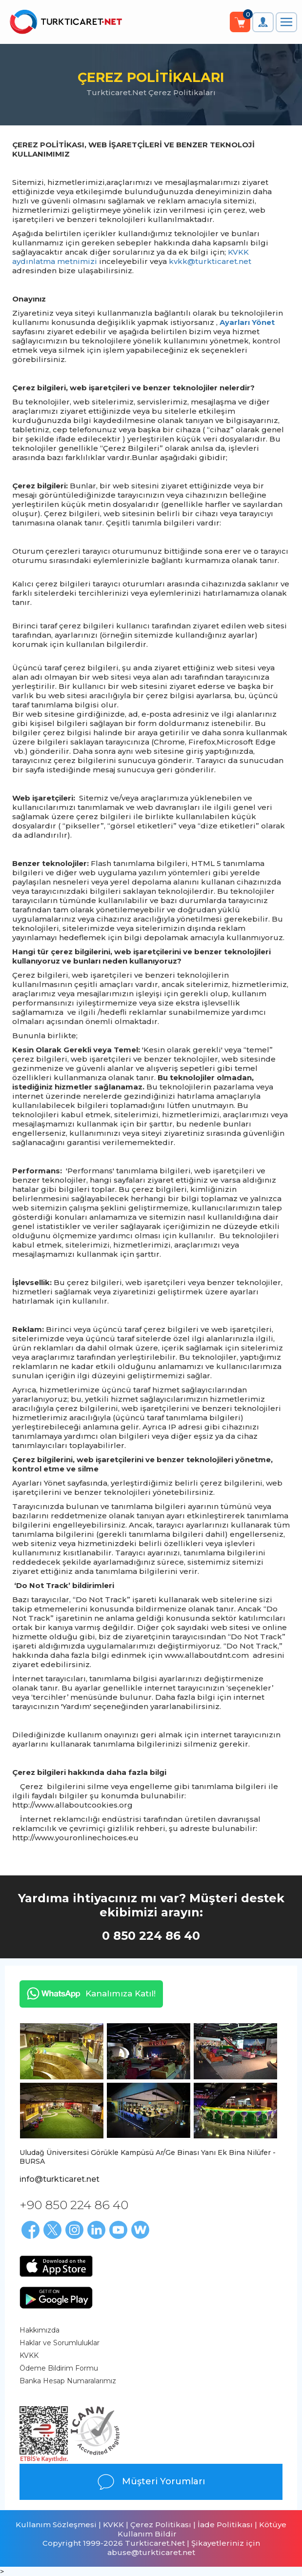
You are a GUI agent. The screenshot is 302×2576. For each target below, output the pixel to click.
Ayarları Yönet (247, 322)
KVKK (29, 2355)
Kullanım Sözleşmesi (56, 2524)
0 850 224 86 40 (151, 1936)
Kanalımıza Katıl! (88, 1993)
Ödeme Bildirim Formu (59, 2368)
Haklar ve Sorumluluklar (60, 2342)
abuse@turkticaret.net (151, 2552)
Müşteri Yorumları (151, 2482)
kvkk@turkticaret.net (210, 261)
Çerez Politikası (160, 2524)
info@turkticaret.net (60, 2179)
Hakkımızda (40, 2330)
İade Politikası (225, 2524)
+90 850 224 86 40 (74, 2204)
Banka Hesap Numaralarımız (68, 2380)
